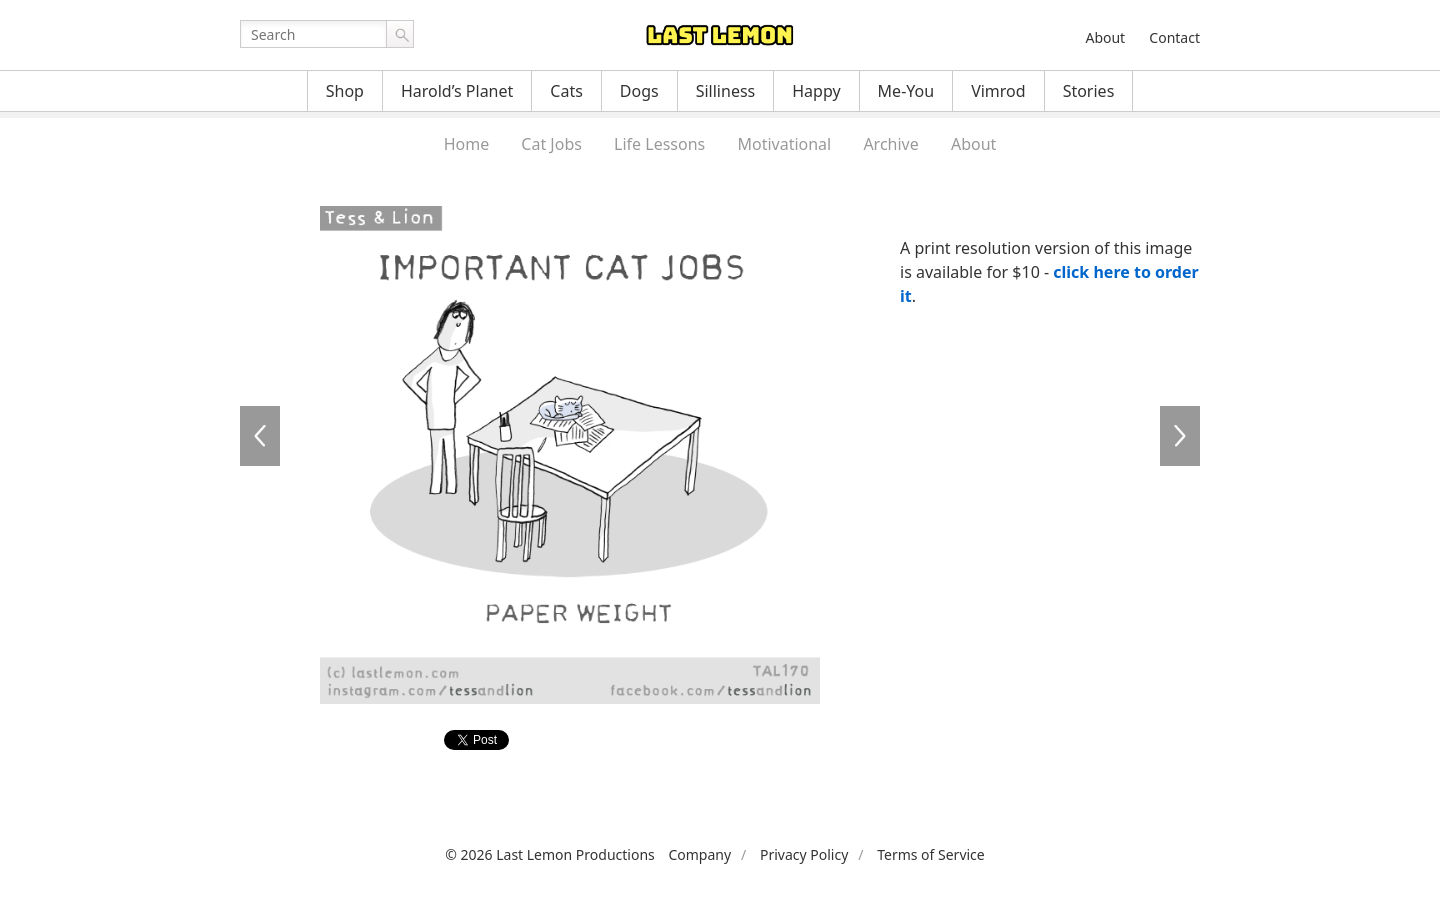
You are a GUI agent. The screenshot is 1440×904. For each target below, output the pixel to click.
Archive (890, 144)
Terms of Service (931, 854)
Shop (345, 91)
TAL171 (1180, 436)
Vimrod (998, 91)
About (1105, 37)
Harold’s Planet (457, 91)
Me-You (906, 91)
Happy (816, 91)
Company (699, 854)
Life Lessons (659, 144)
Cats (566, 91)
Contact (1174, 37)
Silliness (726, 91)
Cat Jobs (551, 144)
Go (400, 34)
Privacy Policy (804, 854)
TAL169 (260, 436)
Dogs (639, 91)
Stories (1089, 91)
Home (467, 144)
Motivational (784, 144)
